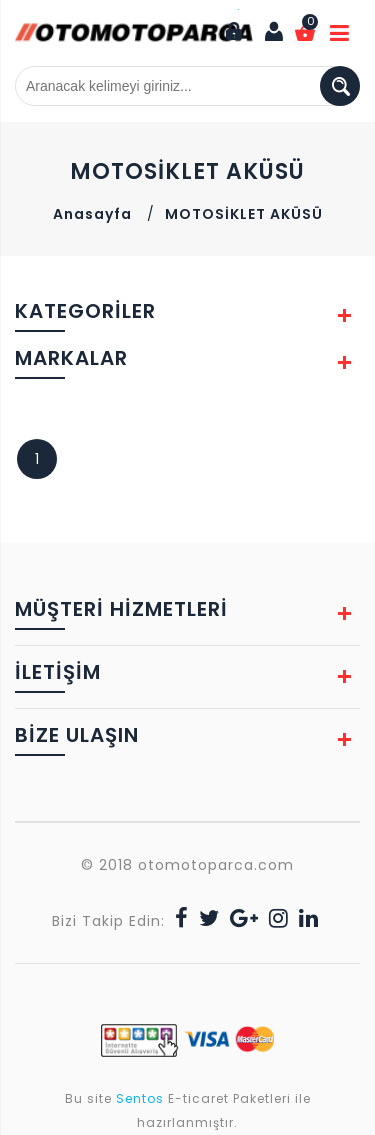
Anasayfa (92, 214)
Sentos (140, 1098)
